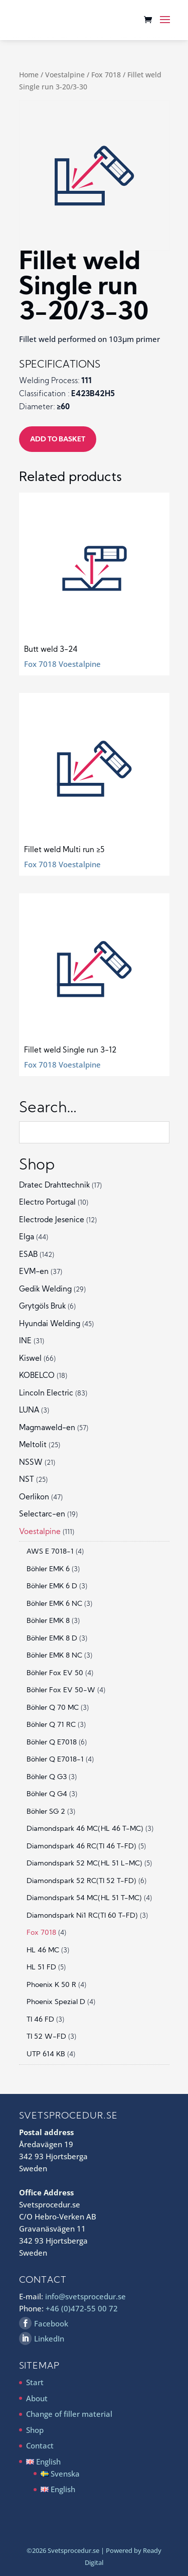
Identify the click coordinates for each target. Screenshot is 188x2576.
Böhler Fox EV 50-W (61, 1690)
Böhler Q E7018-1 (55, 1760)
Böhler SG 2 (46, 1812)
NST (26, 1480)
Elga (26, 1237)
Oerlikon (34, 1497)
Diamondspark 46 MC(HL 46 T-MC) (85, 1829)
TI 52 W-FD (46, 2037)
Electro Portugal (47, 1203)
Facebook (51, 2323)
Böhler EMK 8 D (52, 1639)
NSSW (31, 1463)
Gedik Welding (45, 1290)
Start (35, 2382)
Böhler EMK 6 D (52, 1586)
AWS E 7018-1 (50, 1552)
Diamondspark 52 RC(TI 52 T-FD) (81, 1881)
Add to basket (57, 439)
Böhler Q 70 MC (53, 1708)
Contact (40, 2445)
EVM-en (34, 1272)
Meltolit (33, 1445)
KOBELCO (37, 1376)
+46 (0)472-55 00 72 (82, 2308)
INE (25, 1341)
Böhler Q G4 (47, 1794)
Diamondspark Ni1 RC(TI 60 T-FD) (82, 1916)
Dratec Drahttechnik (54, 1186)
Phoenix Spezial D (56, 2002)
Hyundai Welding (49, 1324)
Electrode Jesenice (51, 1220)
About (37, 2398)
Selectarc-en (42, 1514)
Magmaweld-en (47, 1428)
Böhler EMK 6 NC (54, 1604)
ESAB (28, 1255)
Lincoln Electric (46, 1393)
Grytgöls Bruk (42, 1307)
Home (29, 74)
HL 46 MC (43, 1950)
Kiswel (30, 1359)
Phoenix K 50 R (51, 1985)
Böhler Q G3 (47, 1777)
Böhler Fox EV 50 (55, 1673)
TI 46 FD (40, 2020)
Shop (35, 2430)
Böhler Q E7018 (52, 1742)
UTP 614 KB (46, 2054)
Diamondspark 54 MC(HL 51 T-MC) (84, 1898)
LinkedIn (49, 2338)
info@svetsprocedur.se (85, 2296)
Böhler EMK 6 (48, 1569)
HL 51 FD (41, 1967)
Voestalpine (65, 74)
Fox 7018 (106, 74)
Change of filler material (69, 2414)
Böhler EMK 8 (48, 1621)
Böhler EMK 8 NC (54, 1656)
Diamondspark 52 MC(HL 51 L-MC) (84, 1863)
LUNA (29, 1411)
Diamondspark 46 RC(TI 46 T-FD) (81, 1846)
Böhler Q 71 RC (51, 1725)
